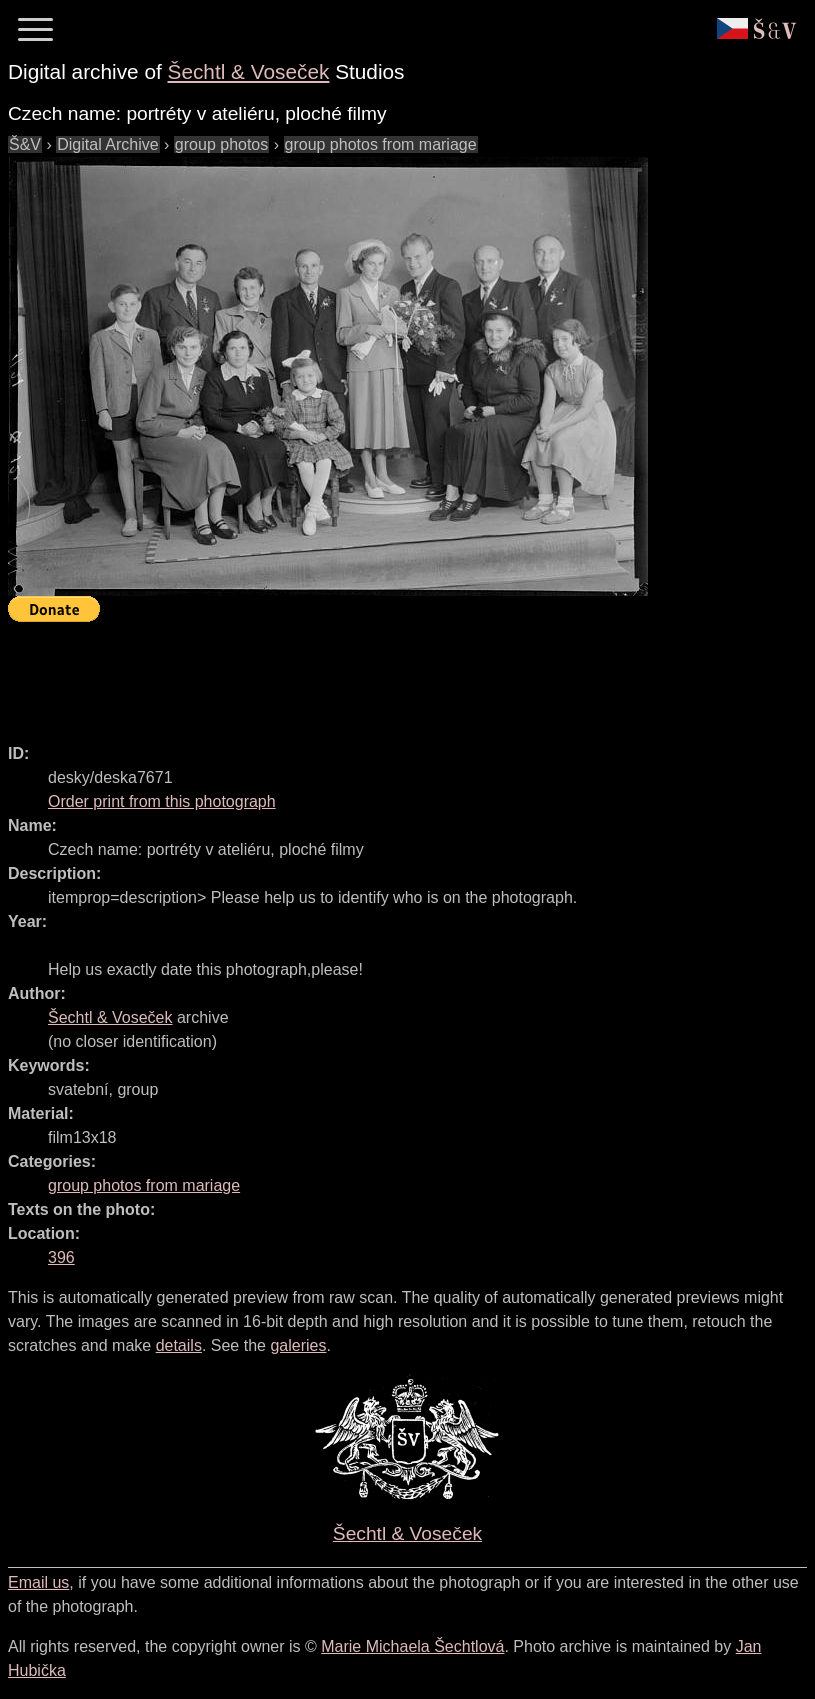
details (179, 1345)
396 (61, 1257)
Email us (38, 1582)
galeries (298, 1345)
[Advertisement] (372, 674)
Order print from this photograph (162, 801)
